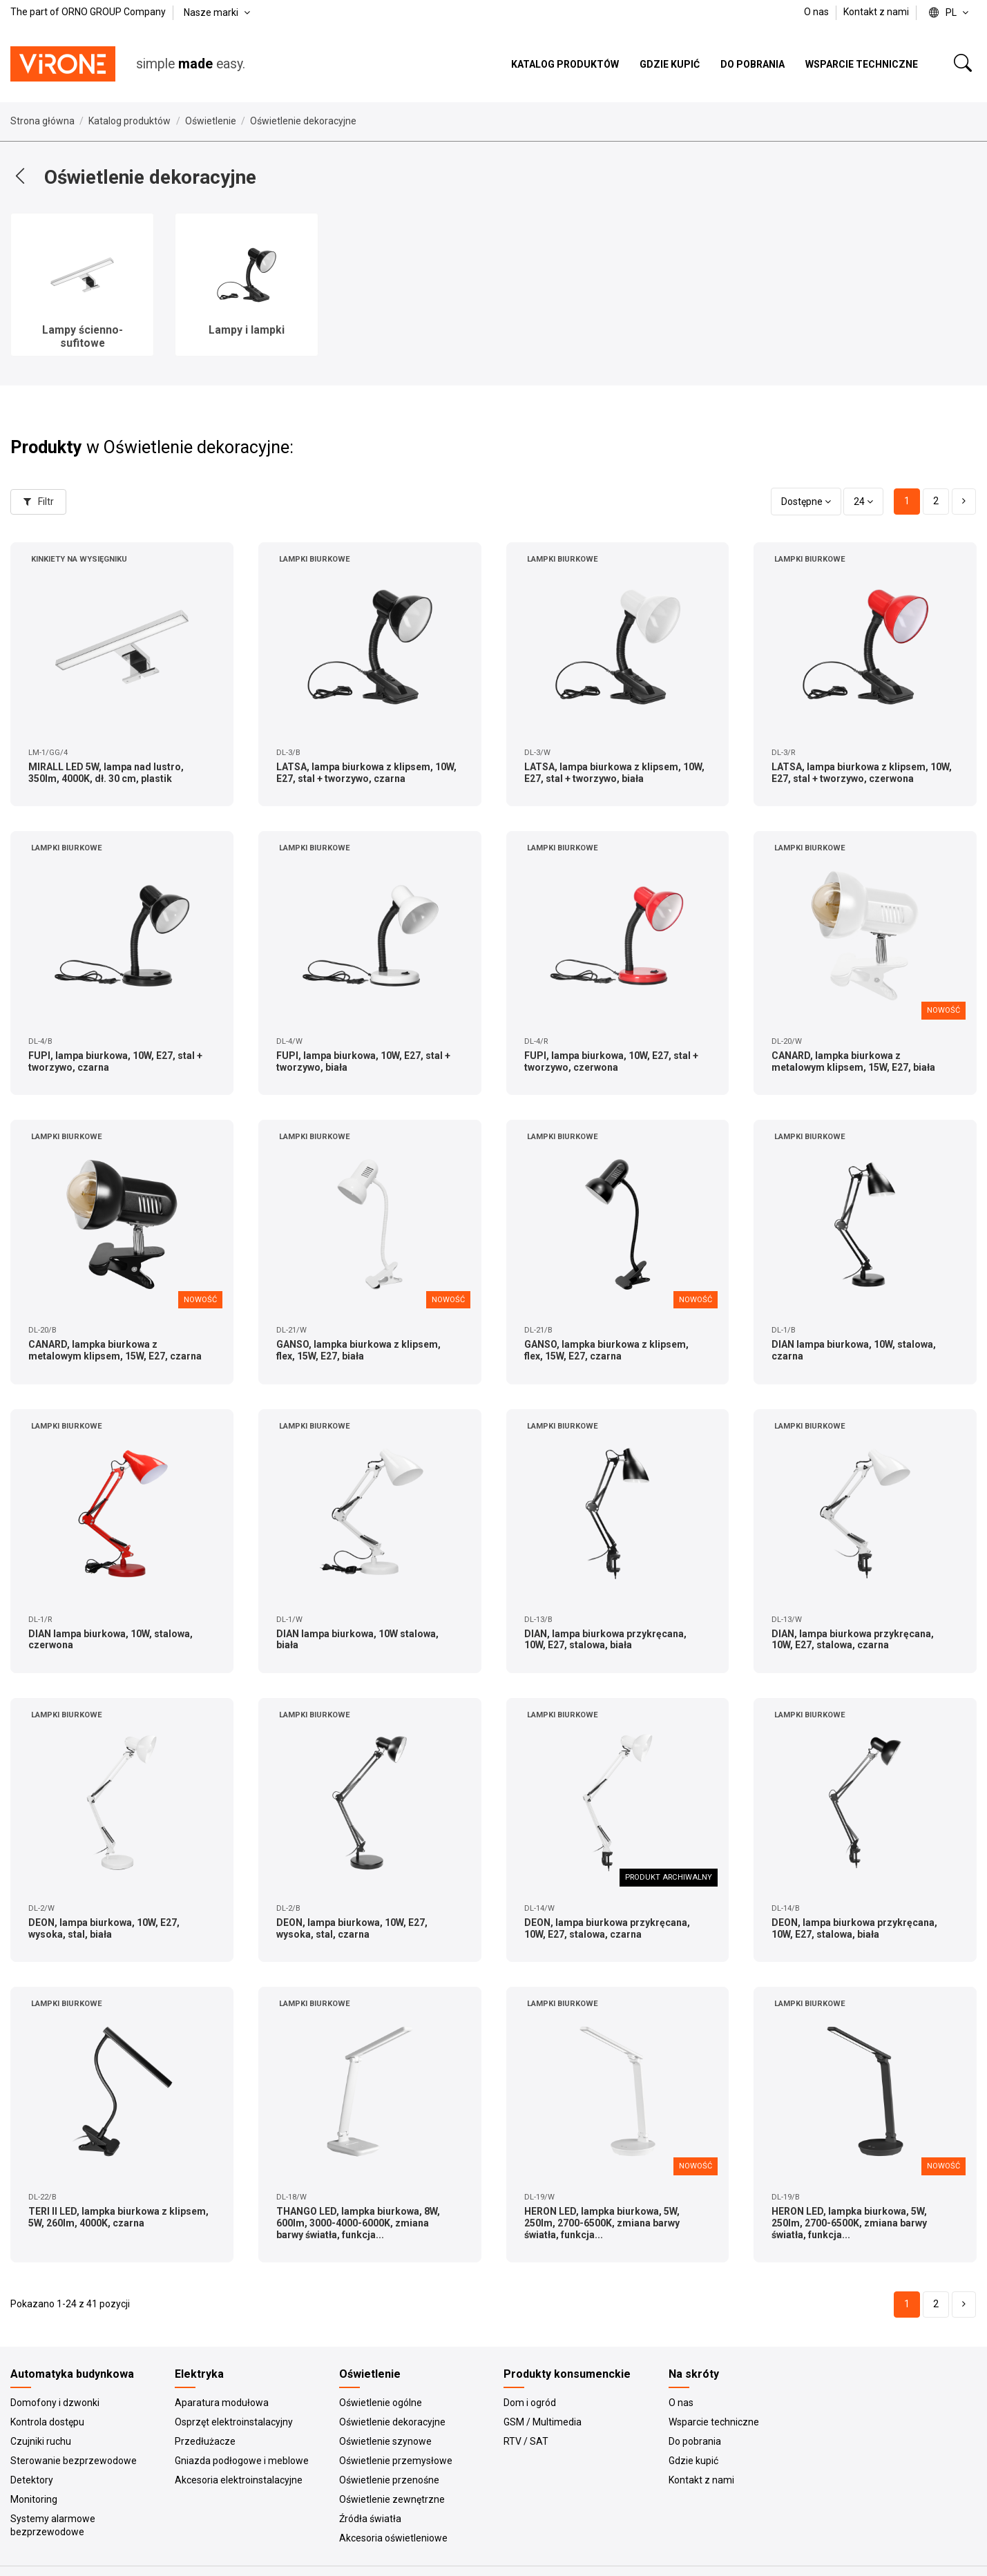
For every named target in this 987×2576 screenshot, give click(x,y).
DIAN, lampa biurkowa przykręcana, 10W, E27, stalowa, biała (605, 1639)
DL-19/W (539, 2197)
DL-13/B (538, 1619)
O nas (817, 11)
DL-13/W (787, 1619)
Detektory (31, 2480)
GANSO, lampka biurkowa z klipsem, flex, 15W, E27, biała (358, 1350)
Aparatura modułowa (222, 2402)
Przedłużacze (205, 2441)
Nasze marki (218, 12)
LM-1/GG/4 (48, 752)
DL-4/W (289, 1041)
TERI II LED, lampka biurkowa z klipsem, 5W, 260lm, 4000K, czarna (118, 2217)
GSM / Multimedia (543, 2421)
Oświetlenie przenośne (389, 2480)
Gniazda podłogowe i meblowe (242, 2460)
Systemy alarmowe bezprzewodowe (52, 2525)
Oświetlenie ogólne (380, 2402)
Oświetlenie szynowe (385, 2441)
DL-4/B (40, 1041)
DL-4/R (536, 1041)
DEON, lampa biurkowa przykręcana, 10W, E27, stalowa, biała (854, 1928)
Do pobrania (695, 2441)
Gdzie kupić (693, 2460)
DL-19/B (786, 2197)
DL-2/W (41, 1908)
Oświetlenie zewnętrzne (392, 2499)
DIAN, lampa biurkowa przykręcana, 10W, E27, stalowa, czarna (853, 1639)
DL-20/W (787, 1041)
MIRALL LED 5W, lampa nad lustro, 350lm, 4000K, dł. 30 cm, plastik (106, 772)
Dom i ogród (530, 2402)
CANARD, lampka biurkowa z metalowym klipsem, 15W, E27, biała (853, 1061)
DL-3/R (783, 752)
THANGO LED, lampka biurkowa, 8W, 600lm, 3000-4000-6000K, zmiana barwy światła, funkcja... (358, 2223)
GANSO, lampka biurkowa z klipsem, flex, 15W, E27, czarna (606, 1350)
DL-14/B (786, 1908)
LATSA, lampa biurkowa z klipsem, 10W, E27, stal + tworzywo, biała (614, 772)
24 (863, 501)
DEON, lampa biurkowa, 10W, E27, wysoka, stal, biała (104, 1928)
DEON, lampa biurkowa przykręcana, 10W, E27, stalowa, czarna (607, 1928)
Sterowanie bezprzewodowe (73, 2460)
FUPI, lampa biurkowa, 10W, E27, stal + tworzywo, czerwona (611, 1061)
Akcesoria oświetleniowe (393, 2538)
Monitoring (33, 2499)
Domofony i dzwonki (54, 2402)
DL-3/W (537, 752)
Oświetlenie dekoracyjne (392, 2421)
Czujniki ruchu (40, 2441)
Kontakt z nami (876, 11)
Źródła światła (370, 2518)
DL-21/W (291, 1330)
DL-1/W (289, 1619)
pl (950, 12)
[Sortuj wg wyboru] (806, 501)
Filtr (38, 501)
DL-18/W (291, 2197)
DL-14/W (539, 1908)
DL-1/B (784, 1330)
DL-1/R (40, 1619)
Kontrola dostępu (47, 2421)
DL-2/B (288, 1908)
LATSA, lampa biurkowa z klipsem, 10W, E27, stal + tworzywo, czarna (366, 772)
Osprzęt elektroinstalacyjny (234, 2421)
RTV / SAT (526, 2441)
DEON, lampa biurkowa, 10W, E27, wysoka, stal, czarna (352, 1928)
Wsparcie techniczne (714, 2421)
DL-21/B (538, 1330)
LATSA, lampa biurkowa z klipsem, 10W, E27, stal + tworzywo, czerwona (862, 772)
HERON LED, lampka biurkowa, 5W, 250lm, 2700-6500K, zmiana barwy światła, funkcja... (602, 2223)
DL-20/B (42, 1330)
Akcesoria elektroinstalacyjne (239, 2480)
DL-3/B (288, 752)
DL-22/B (42, 2197)
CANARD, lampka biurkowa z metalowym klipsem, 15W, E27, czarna (115, 1350)
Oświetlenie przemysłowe (395, 2460)
